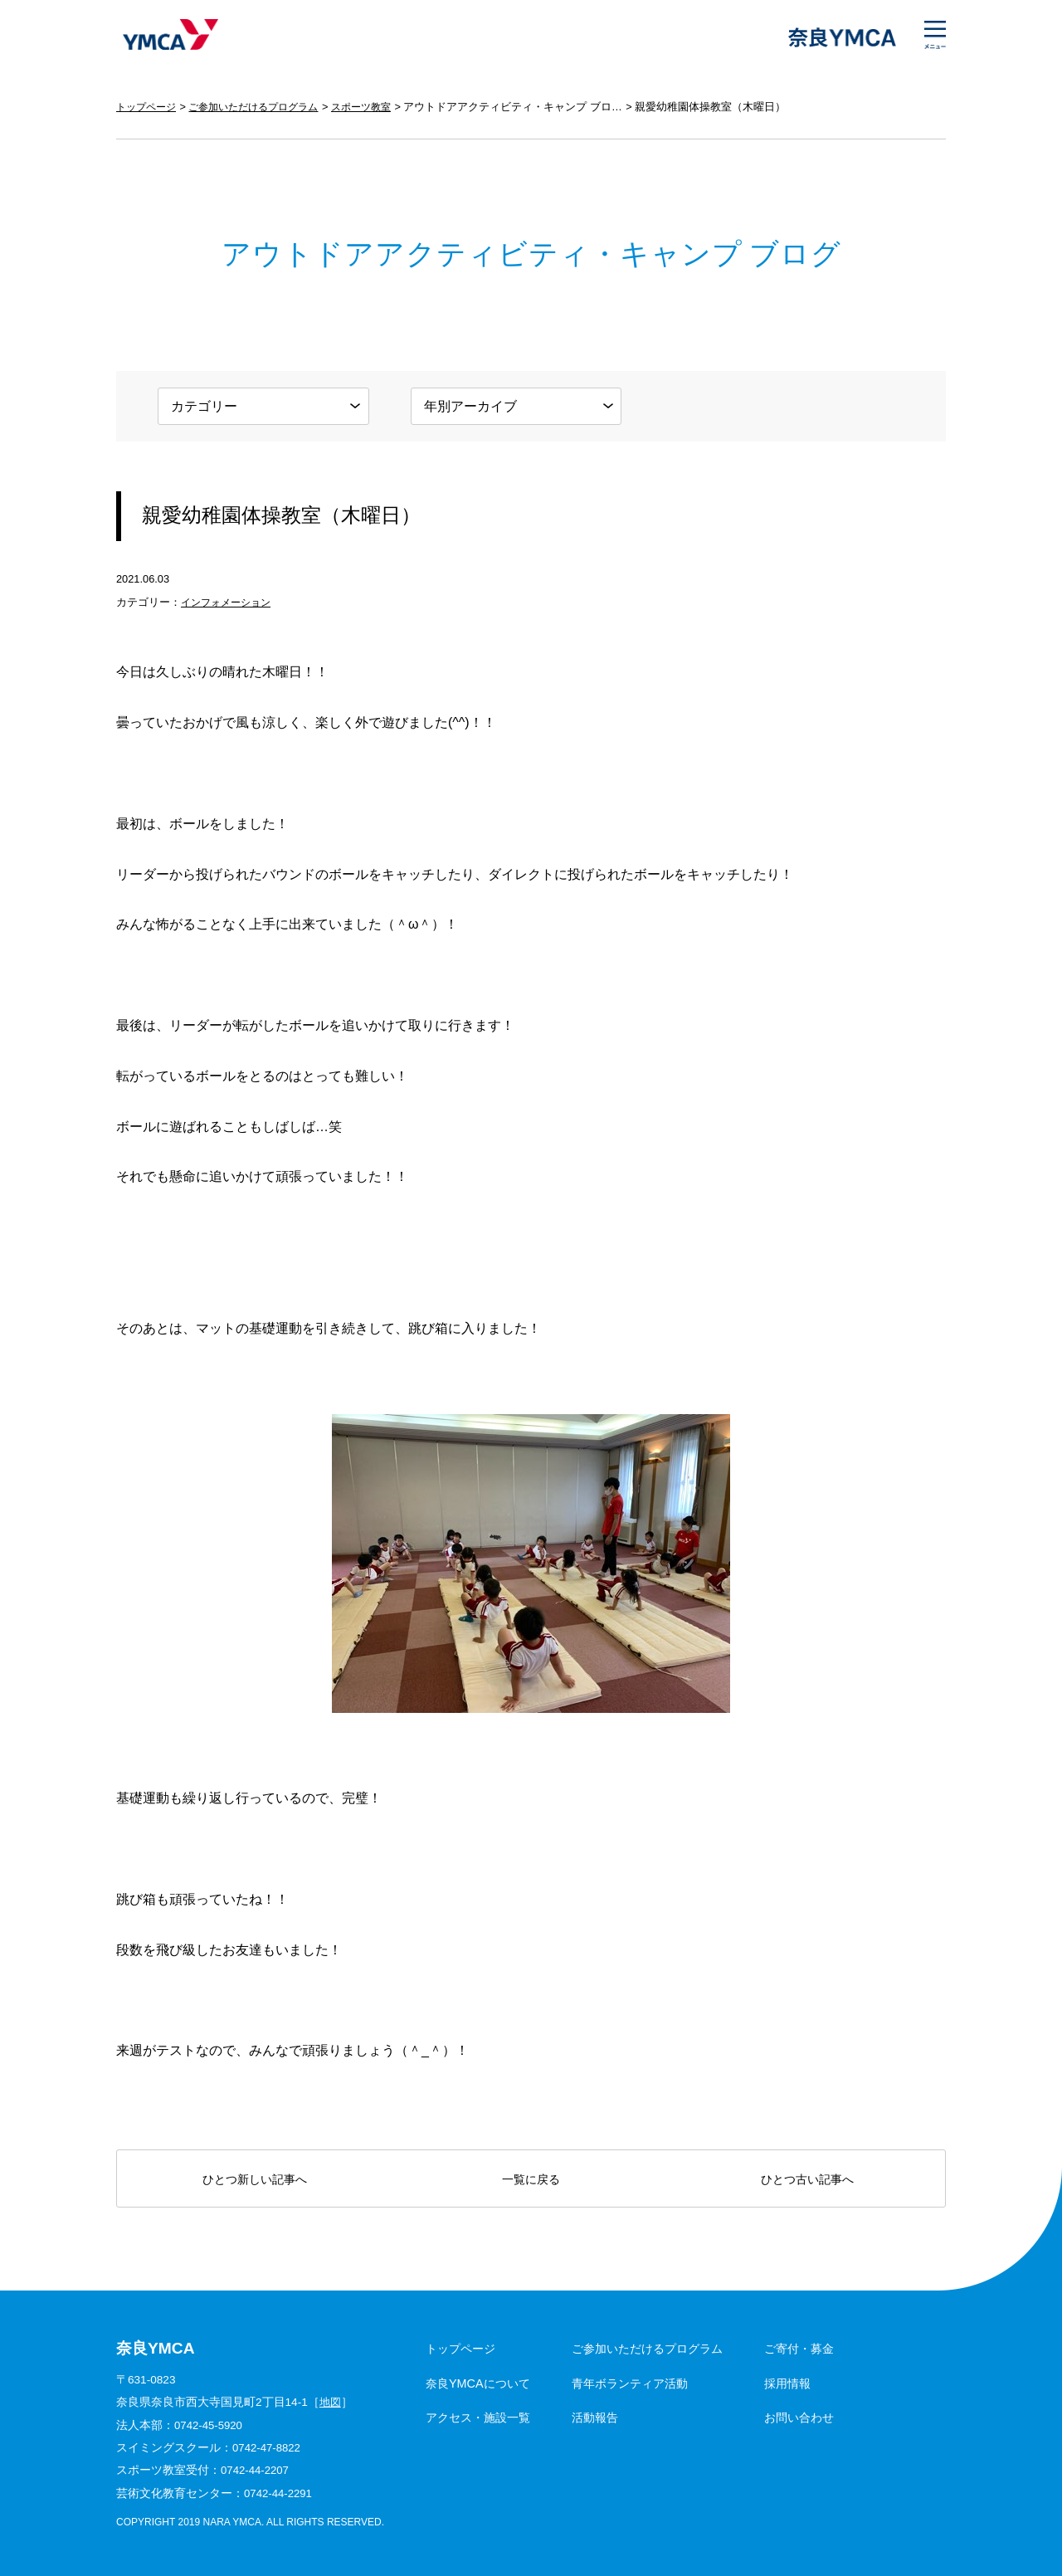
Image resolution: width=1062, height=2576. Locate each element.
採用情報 (787, 2383)
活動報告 (595, 2417)
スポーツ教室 (379, 106)
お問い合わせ (799, 2417)
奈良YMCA (168, 37)
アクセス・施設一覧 (478, 2417)
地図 (331, 2402)
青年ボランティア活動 (630, 2383)
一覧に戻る (531, 2179)
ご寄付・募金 (799, 2348)
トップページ (148, 106)
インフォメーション (229, 602)
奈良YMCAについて (478, 2383)
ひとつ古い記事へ (807, 2179)
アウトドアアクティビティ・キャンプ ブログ (533, 106)
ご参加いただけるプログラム (263, 106)
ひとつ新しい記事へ (254, 2179)
